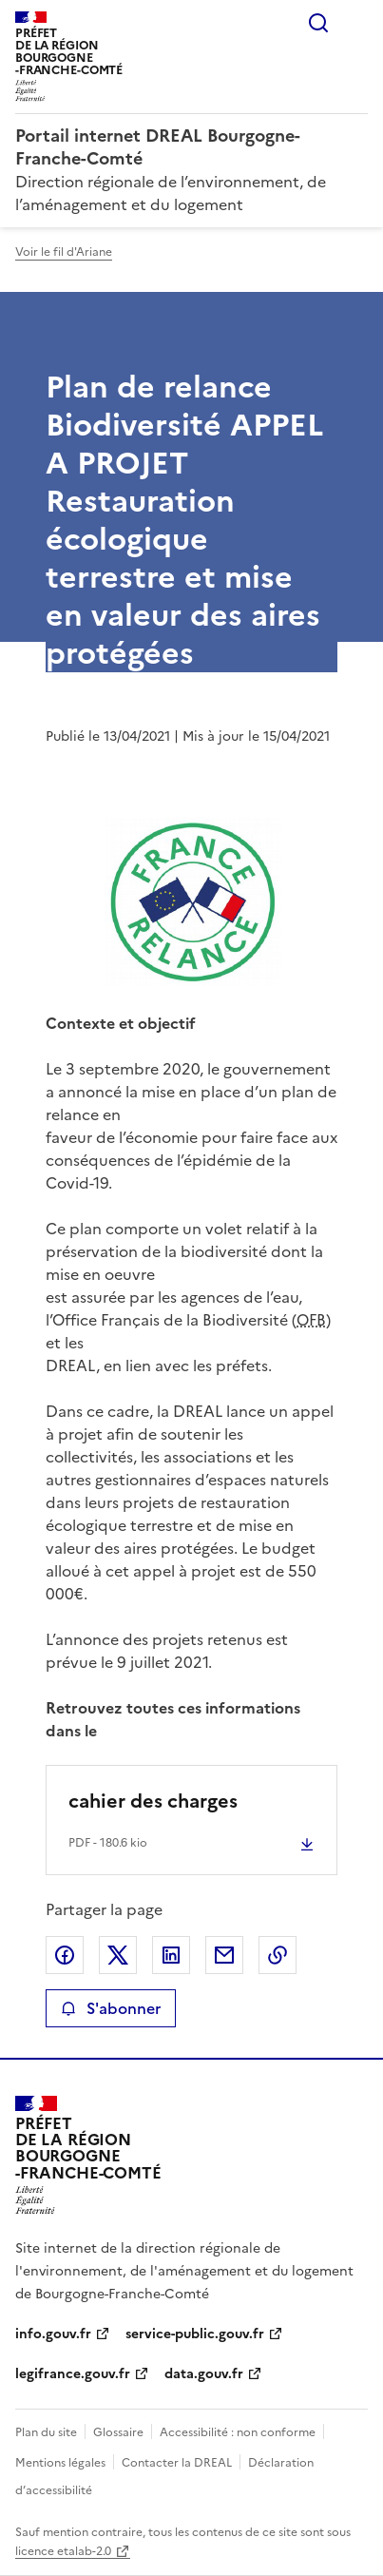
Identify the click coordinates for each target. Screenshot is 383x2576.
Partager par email (224, 1955)
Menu (356, 23)
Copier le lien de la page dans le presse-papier (278, 1955)
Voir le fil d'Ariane (63, 252)
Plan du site (46, 2432)
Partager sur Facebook (65, 1955)
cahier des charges (153, 1801)
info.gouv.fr (53, 2334)
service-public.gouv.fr (194, 2334)
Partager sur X (118, 1955)
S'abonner (111, 2008)
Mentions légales (60, 2462)
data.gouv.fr (203, 2374)
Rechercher (318, 23)
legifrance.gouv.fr (72, 2374)
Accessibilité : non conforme (238, 2432)
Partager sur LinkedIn (171, 1955)
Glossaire (118, 2432)
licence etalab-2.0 (63, 2551)
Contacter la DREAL (177, 2462)
